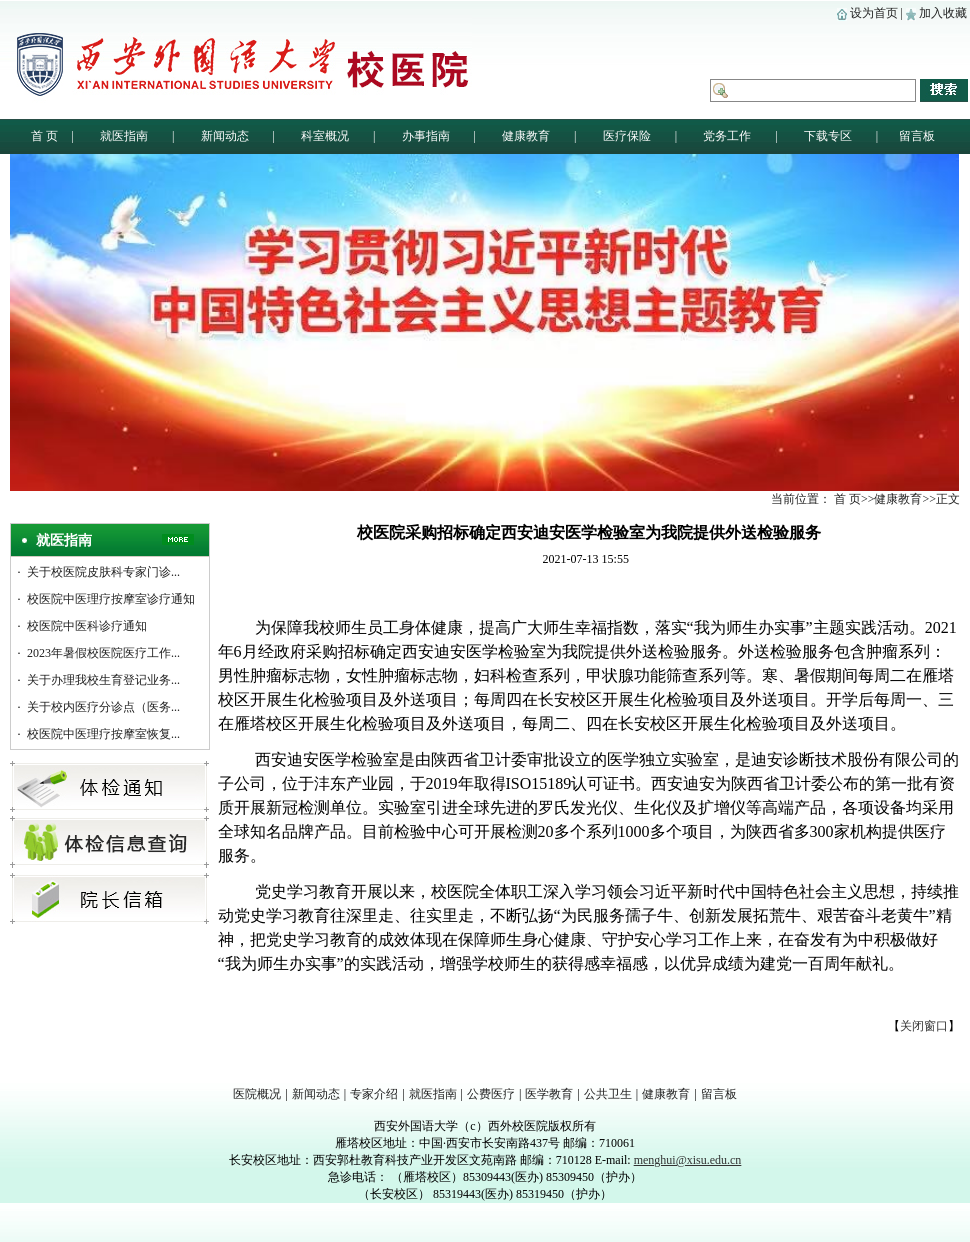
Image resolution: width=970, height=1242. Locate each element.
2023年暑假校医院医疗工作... (103, 653)
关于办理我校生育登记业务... (103, 680)
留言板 (719, 1094)
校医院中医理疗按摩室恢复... (103, 734)
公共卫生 (608, 1094)
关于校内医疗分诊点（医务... (103, 707)
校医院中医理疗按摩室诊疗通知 (111, 599)
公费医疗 (491, 1094)
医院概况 (257, 1094)
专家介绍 (374, 1094)
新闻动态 (316, 1094)
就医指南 (433, 1094)
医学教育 (549, 1094)
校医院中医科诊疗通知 (87, 626)
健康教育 (666, 1094)
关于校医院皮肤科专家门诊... (103, 572)
